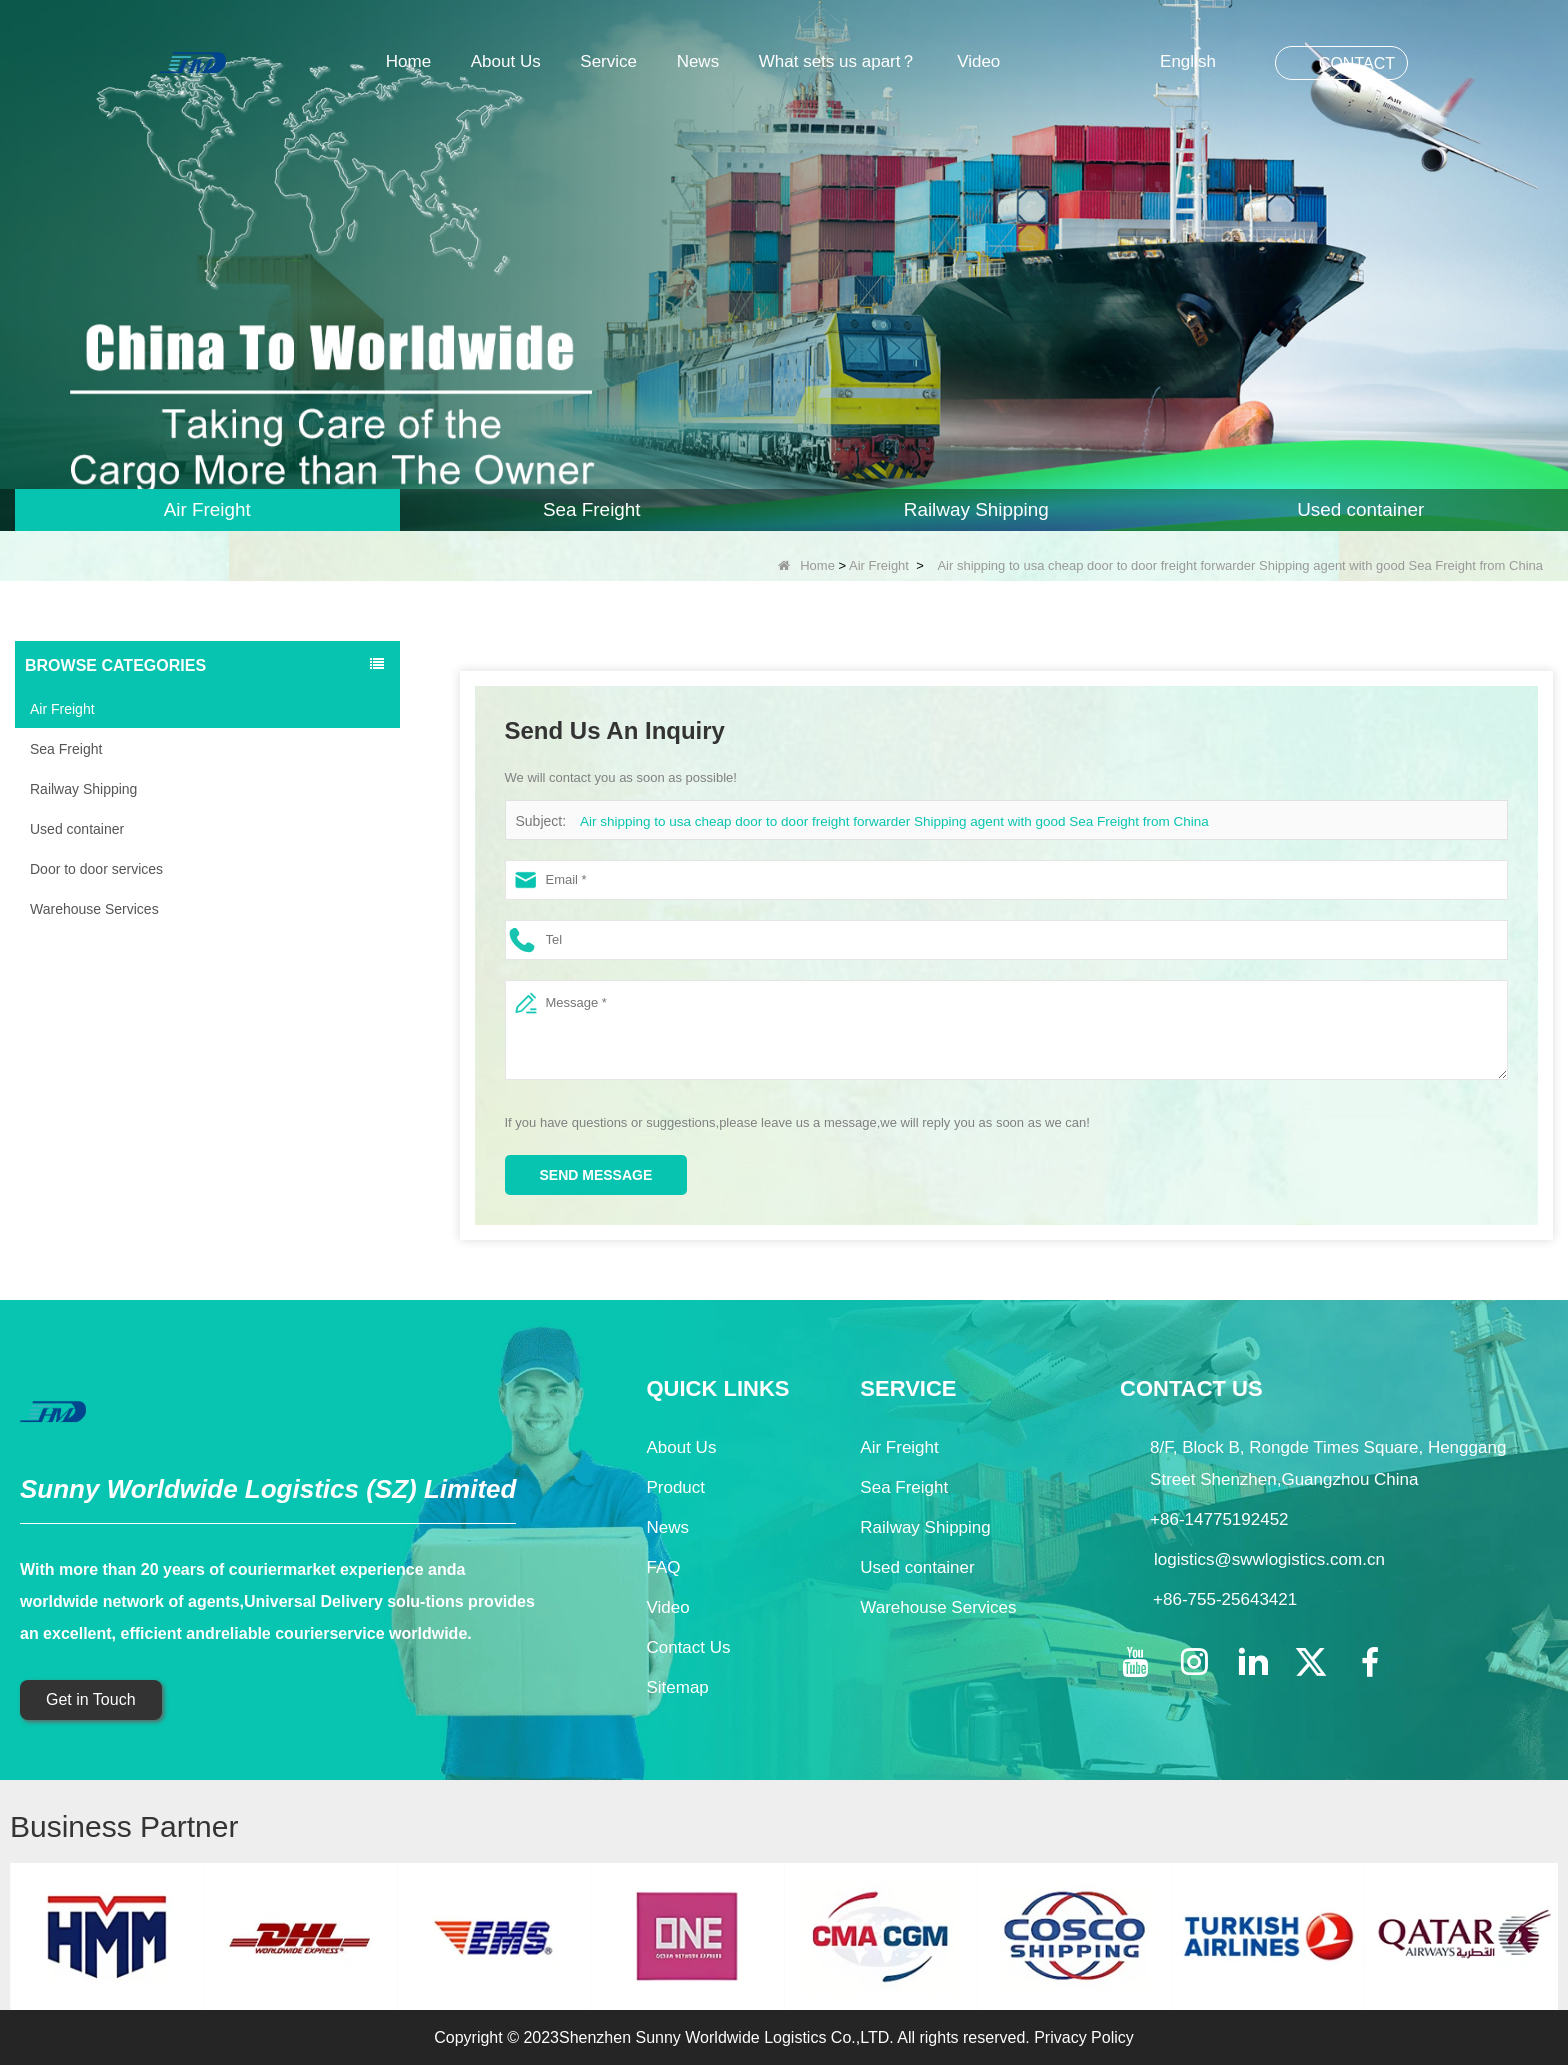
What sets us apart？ (838, 61)
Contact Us (688, 1647)
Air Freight (879, 565)
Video (978, 61)
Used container (77, 829)
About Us (506, 61)
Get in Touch (91, 1699)
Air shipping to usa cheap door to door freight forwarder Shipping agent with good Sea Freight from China (883, 821)
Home (408, 61)
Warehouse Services (94, 909)
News (698, 61)
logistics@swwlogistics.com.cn (1269, 1559)
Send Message (596, 1175)
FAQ (663, 1567)
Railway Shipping (83, 789)
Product (675, 1487)
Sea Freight (66, 749)
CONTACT (1357, 63)
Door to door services (96, 869)
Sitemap (677, 1687)
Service (608, 61)
